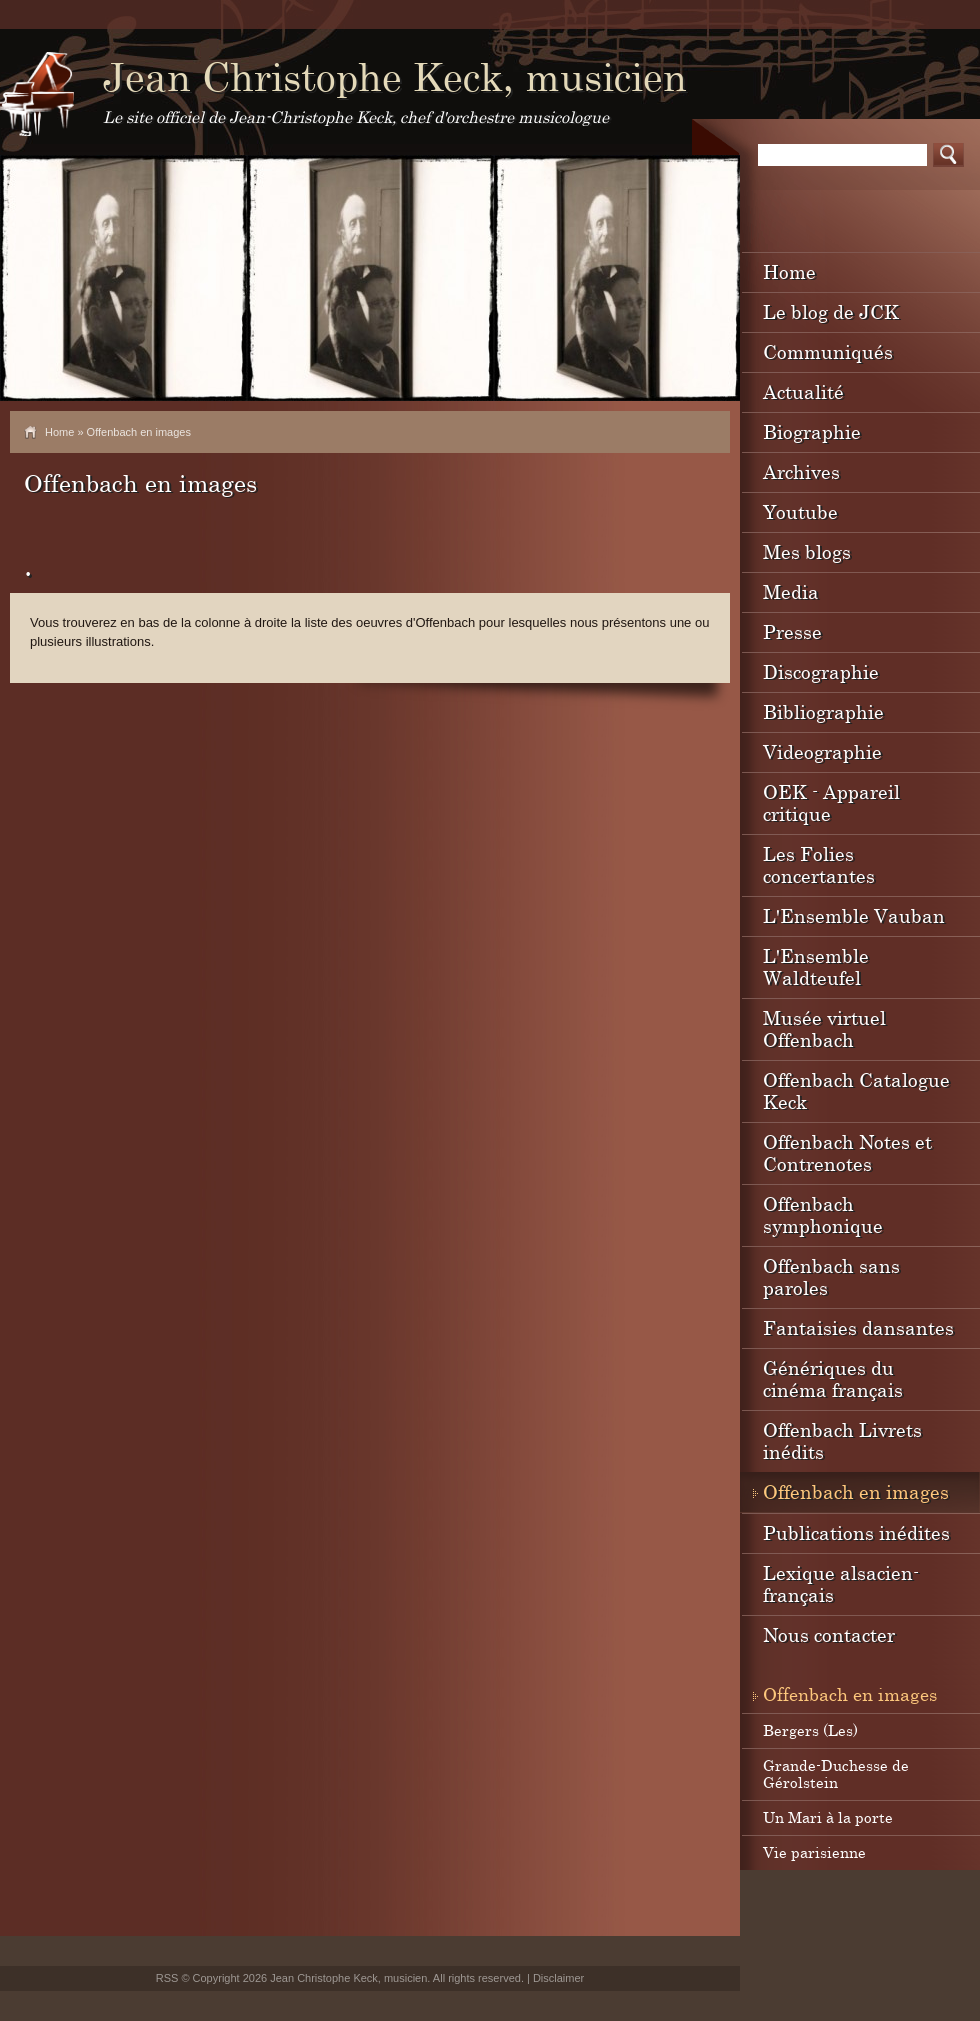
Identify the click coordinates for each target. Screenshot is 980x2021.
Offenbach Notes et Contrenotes (847, 1152)
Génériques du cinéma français (833, 1378)
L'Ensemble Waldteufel (816, 966)
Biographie (812, 431)
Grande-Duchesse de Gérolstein (836, 1773)
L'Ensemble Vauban (854, 915)
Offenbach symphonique (823, 1214)
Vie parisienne (814, 1852)
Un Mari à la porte (828, 1817)
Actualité (803, 391)
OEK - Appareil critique (831, 802)
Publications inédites (856, 1532)
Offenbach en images (856, 1491)
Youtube (800, 511)
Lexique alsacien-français (841, 1583)
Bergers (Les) (810, 1730)
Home (59, 432)
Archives (801, 471)
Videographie (822, 751)
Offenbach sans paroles (831, 1276)
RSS (167, 1978)
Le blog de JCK (831, 311)
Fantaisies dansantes (858, 1327)
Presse (792, 631)
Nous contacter (829, 1634)
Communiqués (828, 351)
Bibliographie (823, 711)
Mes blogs (807, 551)
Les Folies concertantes (819, 864)
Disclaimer (558, 1978)
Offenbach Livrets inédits (842, 1440)
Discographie (821, 671)
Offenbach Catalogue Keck (856, 1090)
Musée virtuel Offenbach (824, 1028)
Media (791, 591)
